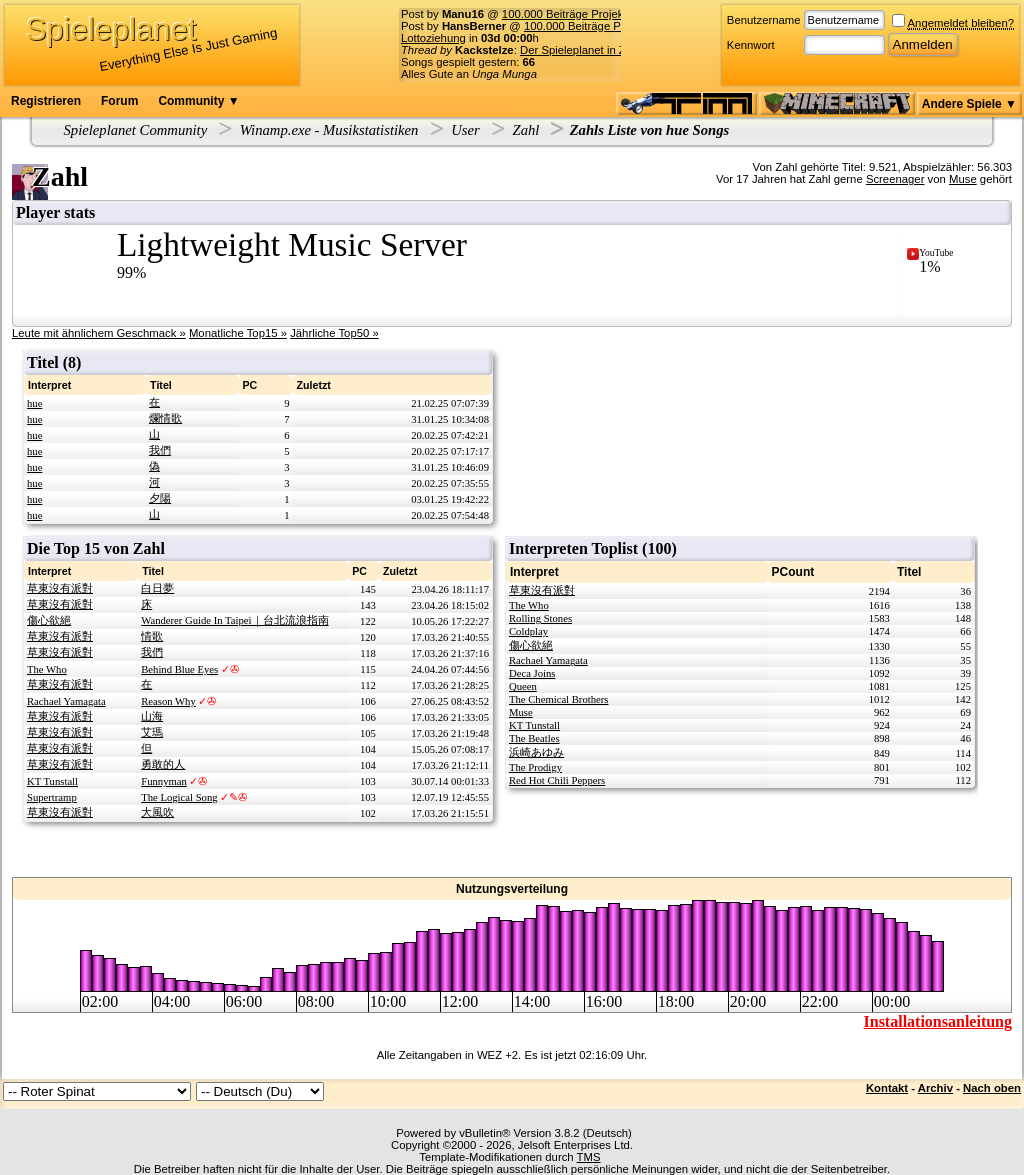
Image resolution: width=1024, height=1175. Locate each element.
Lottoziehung (433, 38)
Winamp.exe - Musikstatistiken (329, 130)
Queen (523, 686)
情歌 (152, 636)
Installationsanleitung (938, 1021)
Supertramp (52, 797)
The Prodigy (535, 767)
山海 (152, 716)
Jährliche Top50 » (334, 333)
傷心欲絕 (49, 620)
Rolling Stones (540, 618)
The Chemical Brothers (558, 699)
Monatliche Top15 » (238, 333)
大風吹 (157, 812)
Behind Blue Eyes (179, 669)
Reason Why (168, 701)
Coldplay (528, 631)
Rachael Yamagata (66, 701)
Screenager (895, 179)
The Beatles (534, 738)
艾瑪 (152, 732)
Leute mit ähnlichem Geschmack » (99, 333)
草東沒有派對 (60, 588)
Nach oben (992, 1088)
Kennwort (751, 45)
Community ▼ (198, 101)
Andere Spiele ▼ (969, 104)
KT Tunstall (52, 781)
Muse (963, 179)
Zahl (526, 130)
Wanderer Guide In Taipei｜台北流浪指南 (234, 620)
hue (34, 403)
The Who (47, 669)
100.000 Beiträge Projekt (564, 14)
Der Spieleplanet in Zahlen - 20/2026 (612, 50)
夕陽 (160, 498)
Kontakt (887, 1088)
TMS (589, 1157)
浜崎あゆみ (536, 752)
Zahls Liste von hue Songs (650, 130)
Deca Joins (532, 673)
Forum (119, 101)
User (465, 130)
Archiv (935, 1088)
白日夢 (157, 588)
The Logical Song (179, 797)
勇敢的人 (163, 764)
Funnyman (164, 781)
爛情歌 (165, 418)
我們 (160, 450)
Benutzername (764, 20)
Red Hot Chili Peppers (557, 780)
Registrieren (46, 101)
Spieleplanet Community (136, 130)
